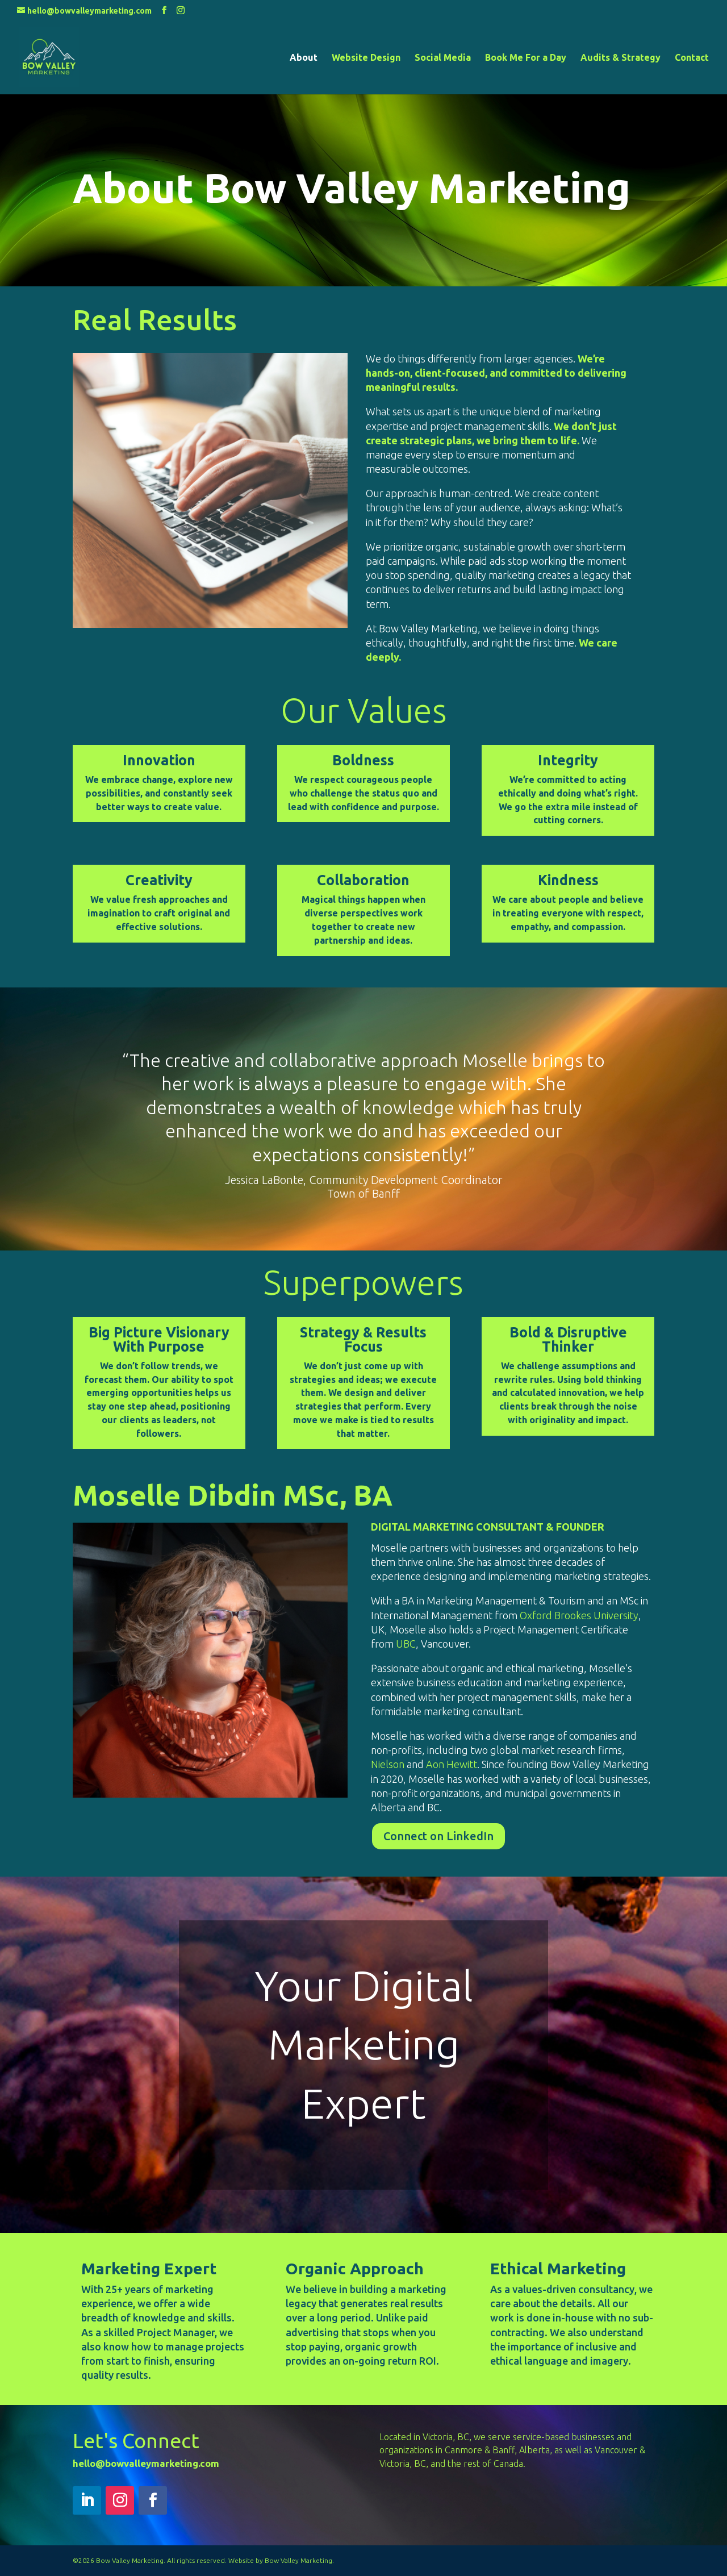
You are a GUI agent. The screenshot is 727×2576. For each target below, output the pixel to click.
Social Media (443, 57)
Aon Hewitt (451, 1764)
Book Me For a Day (525, 57)
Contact (692, 57)
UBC (406, 1643)
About (303, 57)
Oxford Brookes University (579, 1615)
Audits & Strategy (620, 57)
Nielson (387, 1764)
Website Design (366, 57)
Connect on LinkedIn (438, 1836)
